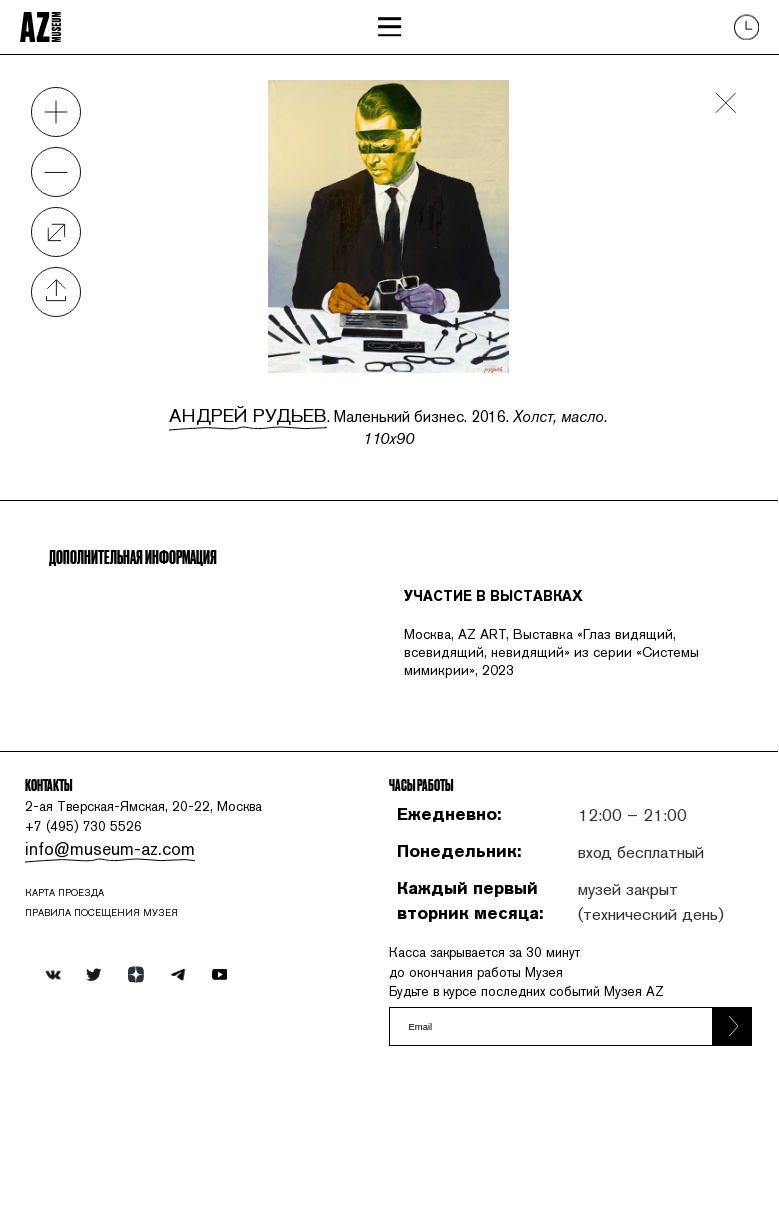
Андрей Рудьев (241, 411)
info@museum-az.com (117, 957)
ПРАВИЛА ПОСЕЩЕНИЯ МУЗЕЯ (125, 1035)
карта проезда (83, 1010)
